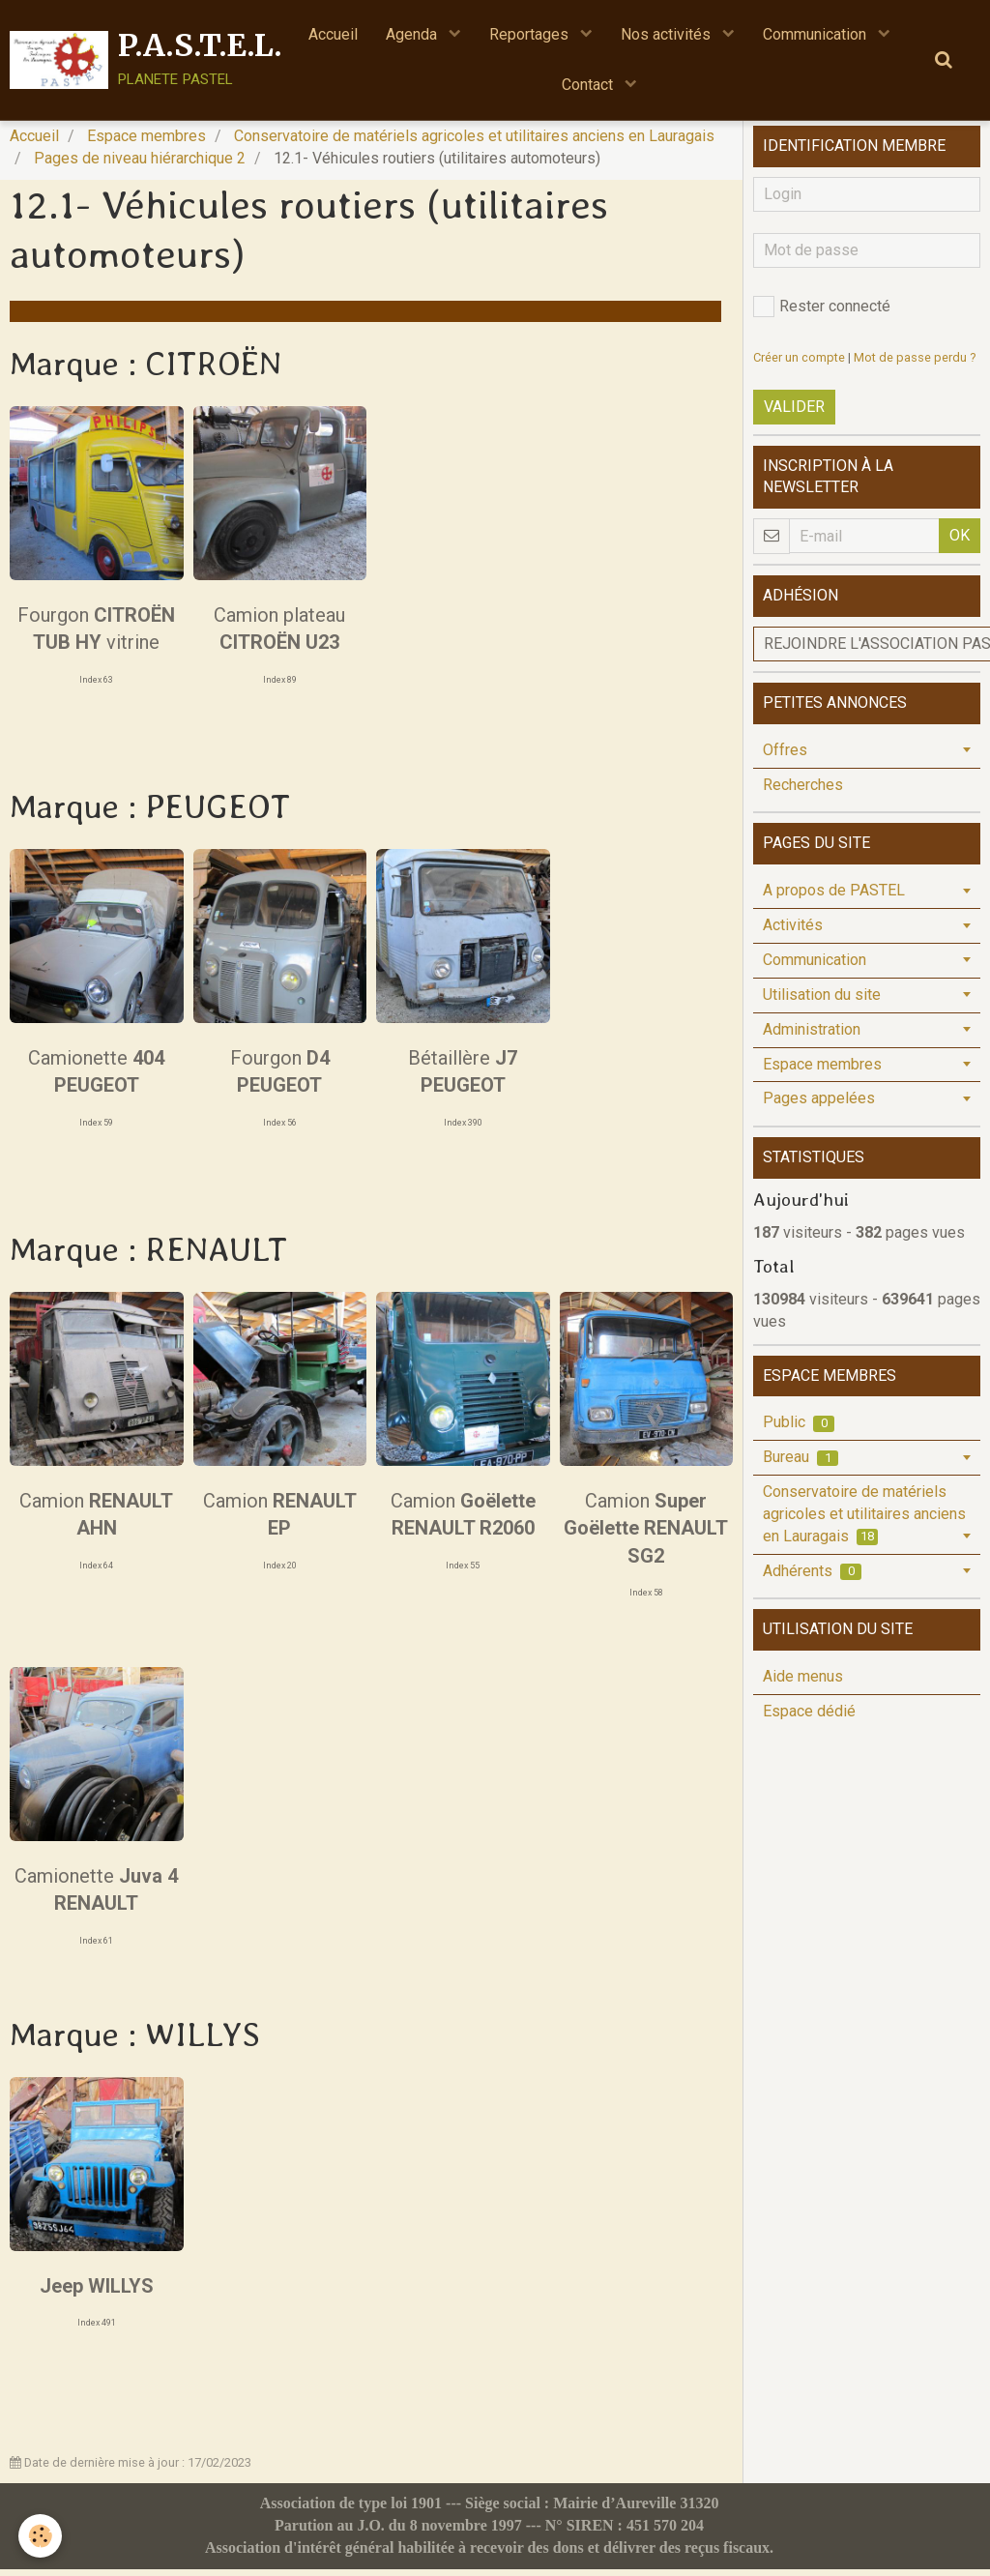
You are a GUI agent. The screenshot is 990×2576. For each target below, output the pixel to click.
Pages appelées (819, 1105)
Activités (793, 931)
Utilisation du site (822, 1001)
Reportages (530, 34)
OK (959, 542)
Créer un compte (799, 364)
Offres (785, 756)
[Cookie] (41, 2536)
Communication (818, 34)
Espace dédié (809, 1718)
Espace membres (146, 142)
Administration (811, 1036)
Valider (794, 413)
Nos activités (668, 34)
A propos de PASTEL (834, 897)
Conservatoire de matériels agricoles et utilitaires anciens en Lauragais (474, 142)
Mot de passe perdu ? (914, 364)
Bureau (800, 1463)
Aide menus (803, 1683)
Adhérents (812, 1577)
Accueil (331, 34)
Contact (589, 85)
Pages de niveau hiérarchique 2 (140, 165)
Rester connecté (821, 313)
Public (798, 1429)
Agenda (412, 34)
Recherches (803, 791)
